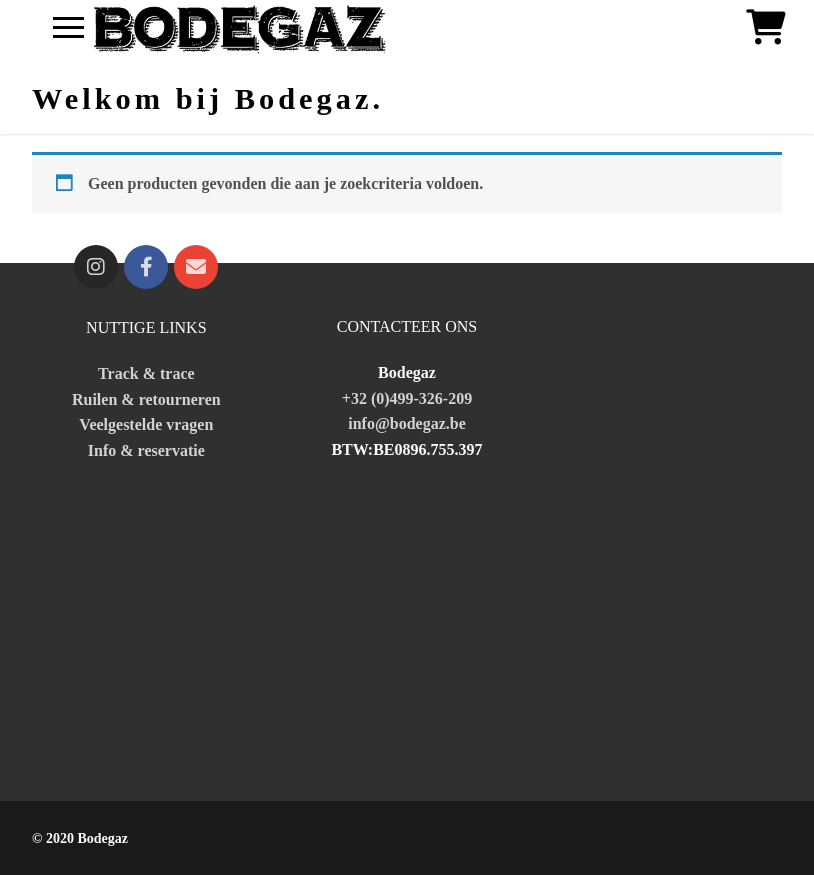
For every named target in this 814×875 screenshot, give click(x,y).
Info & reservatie (146, 450)
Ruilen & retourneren (146, 399)
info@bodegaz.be (407, 423)
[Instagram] (96, 267)
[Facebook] (146, 267)
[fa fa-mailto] (196, 267)
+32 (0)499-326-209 (407, 398)
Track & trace (146, 373)
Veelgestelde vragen (146, 424)
